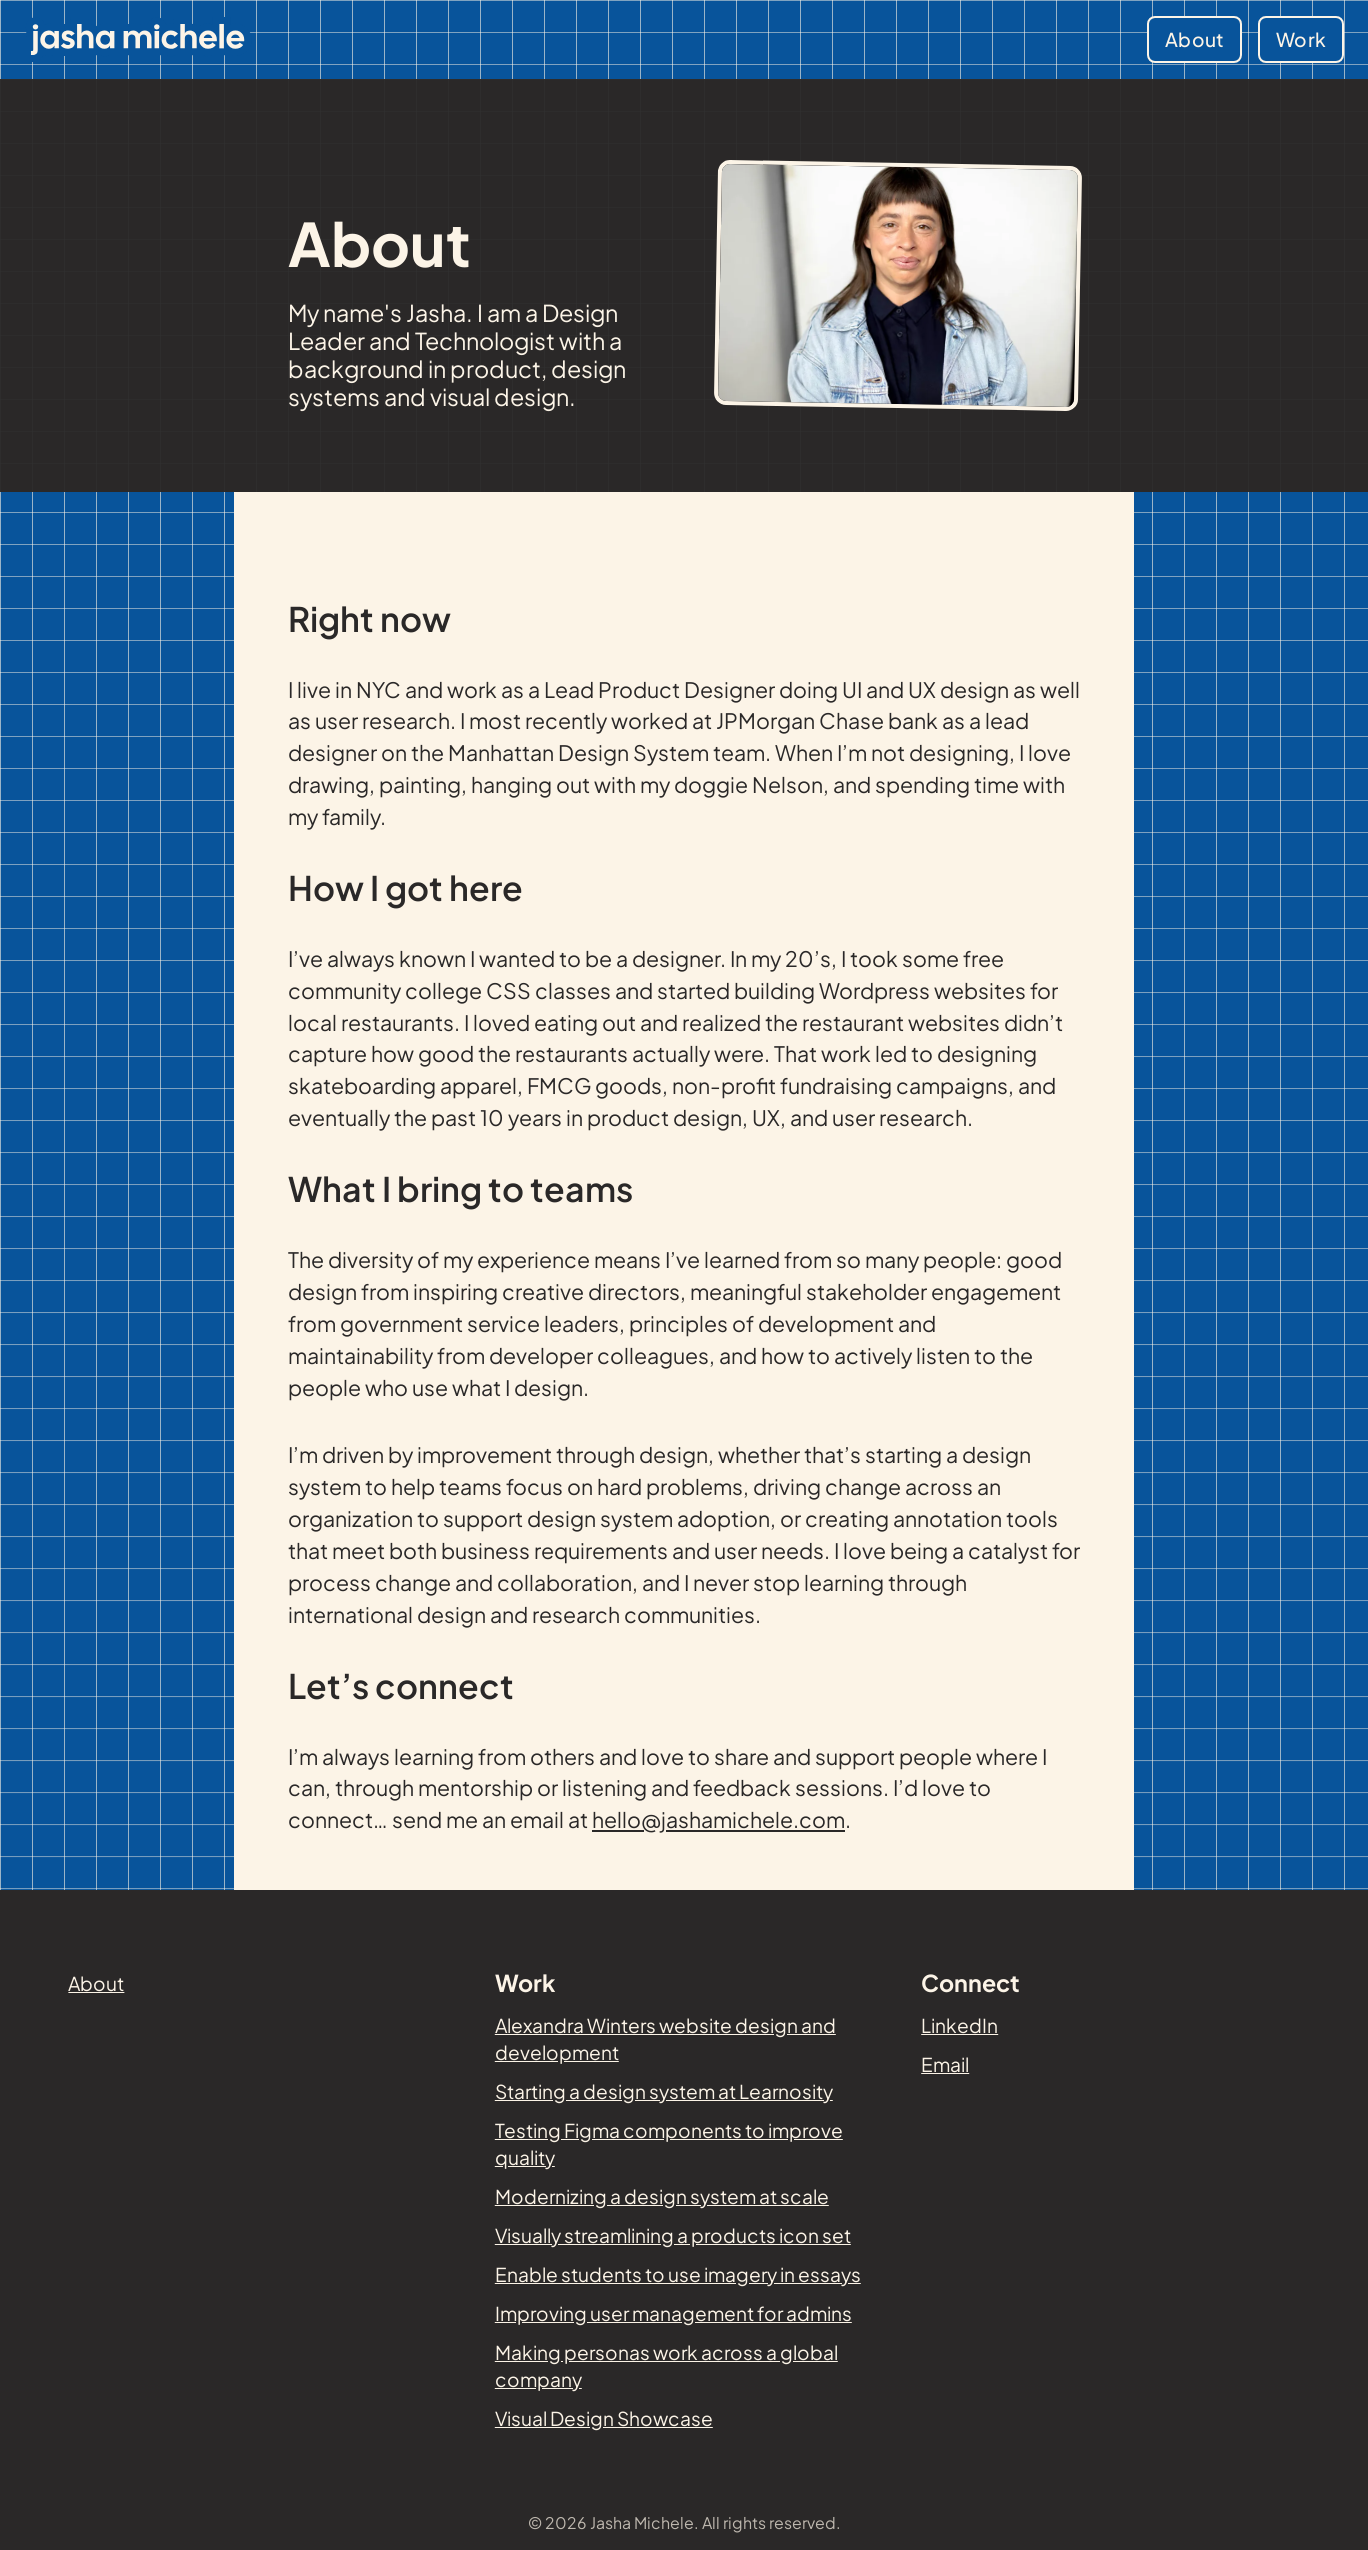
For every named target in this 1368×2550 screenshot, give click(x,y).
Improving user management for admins (673, 2313)
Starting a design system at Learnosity (664, 2091)
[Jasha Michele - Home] (138, 39)
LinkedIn (959, 2025)
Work (1301, 39)
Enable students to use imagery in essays (678, 2274)
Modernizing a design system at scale (662, 2196)
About (1194, 39)
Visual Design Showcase (604, 2418)
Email (945, 2064)
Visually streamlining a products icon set (673, 2235)
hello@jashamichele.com (718, 1819)
